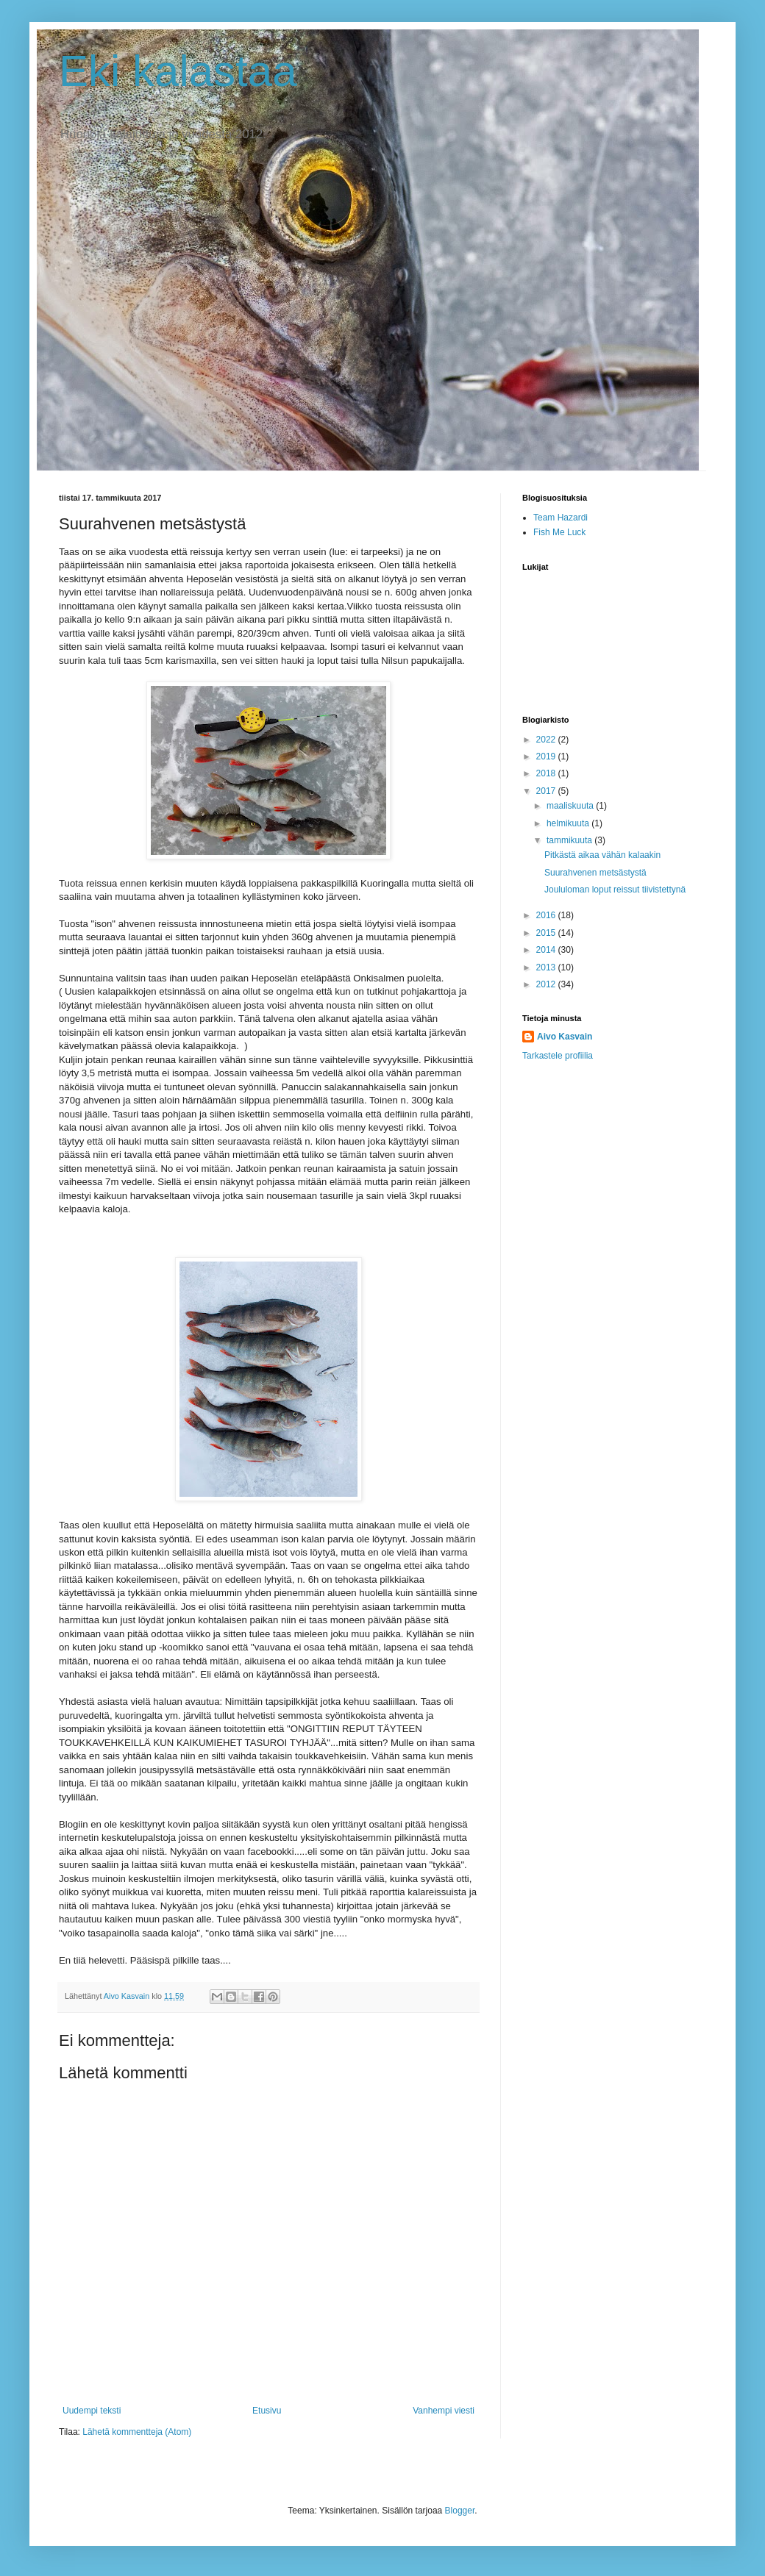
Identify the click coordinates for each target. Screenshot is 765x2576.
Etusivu (266, 2410)
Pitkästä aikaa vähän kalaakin (602, 855)
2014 (547, 950)
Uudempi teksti (92, 2410)
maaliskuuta (571, 806)
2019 (547, 756)
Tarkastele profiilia (557, 1056)
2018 (547, 773)
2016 (547, 915)
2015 (547, 933)
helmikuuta (569, 823)
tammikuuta (570, 840)
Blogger (460, 2510)
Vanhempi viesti (443, 2410)
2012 (547, 984)
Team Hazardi (560, 517)
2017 (547, 791)
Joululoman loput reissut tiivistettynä (615, 889)
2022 (547, 739)
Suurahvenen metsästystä (595, 872)
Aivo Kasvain (564, 1036)
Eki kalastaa (178, 71)
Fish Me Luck (559, 532)
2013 (547, 967)
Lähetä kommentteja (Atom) (136, 2432)
